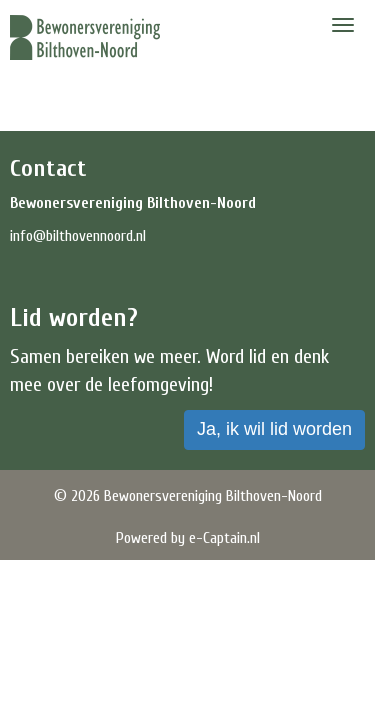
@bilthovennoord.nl (78, 236)
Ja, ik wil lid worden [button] (274, 429)
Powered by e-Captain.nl (188, 538)
